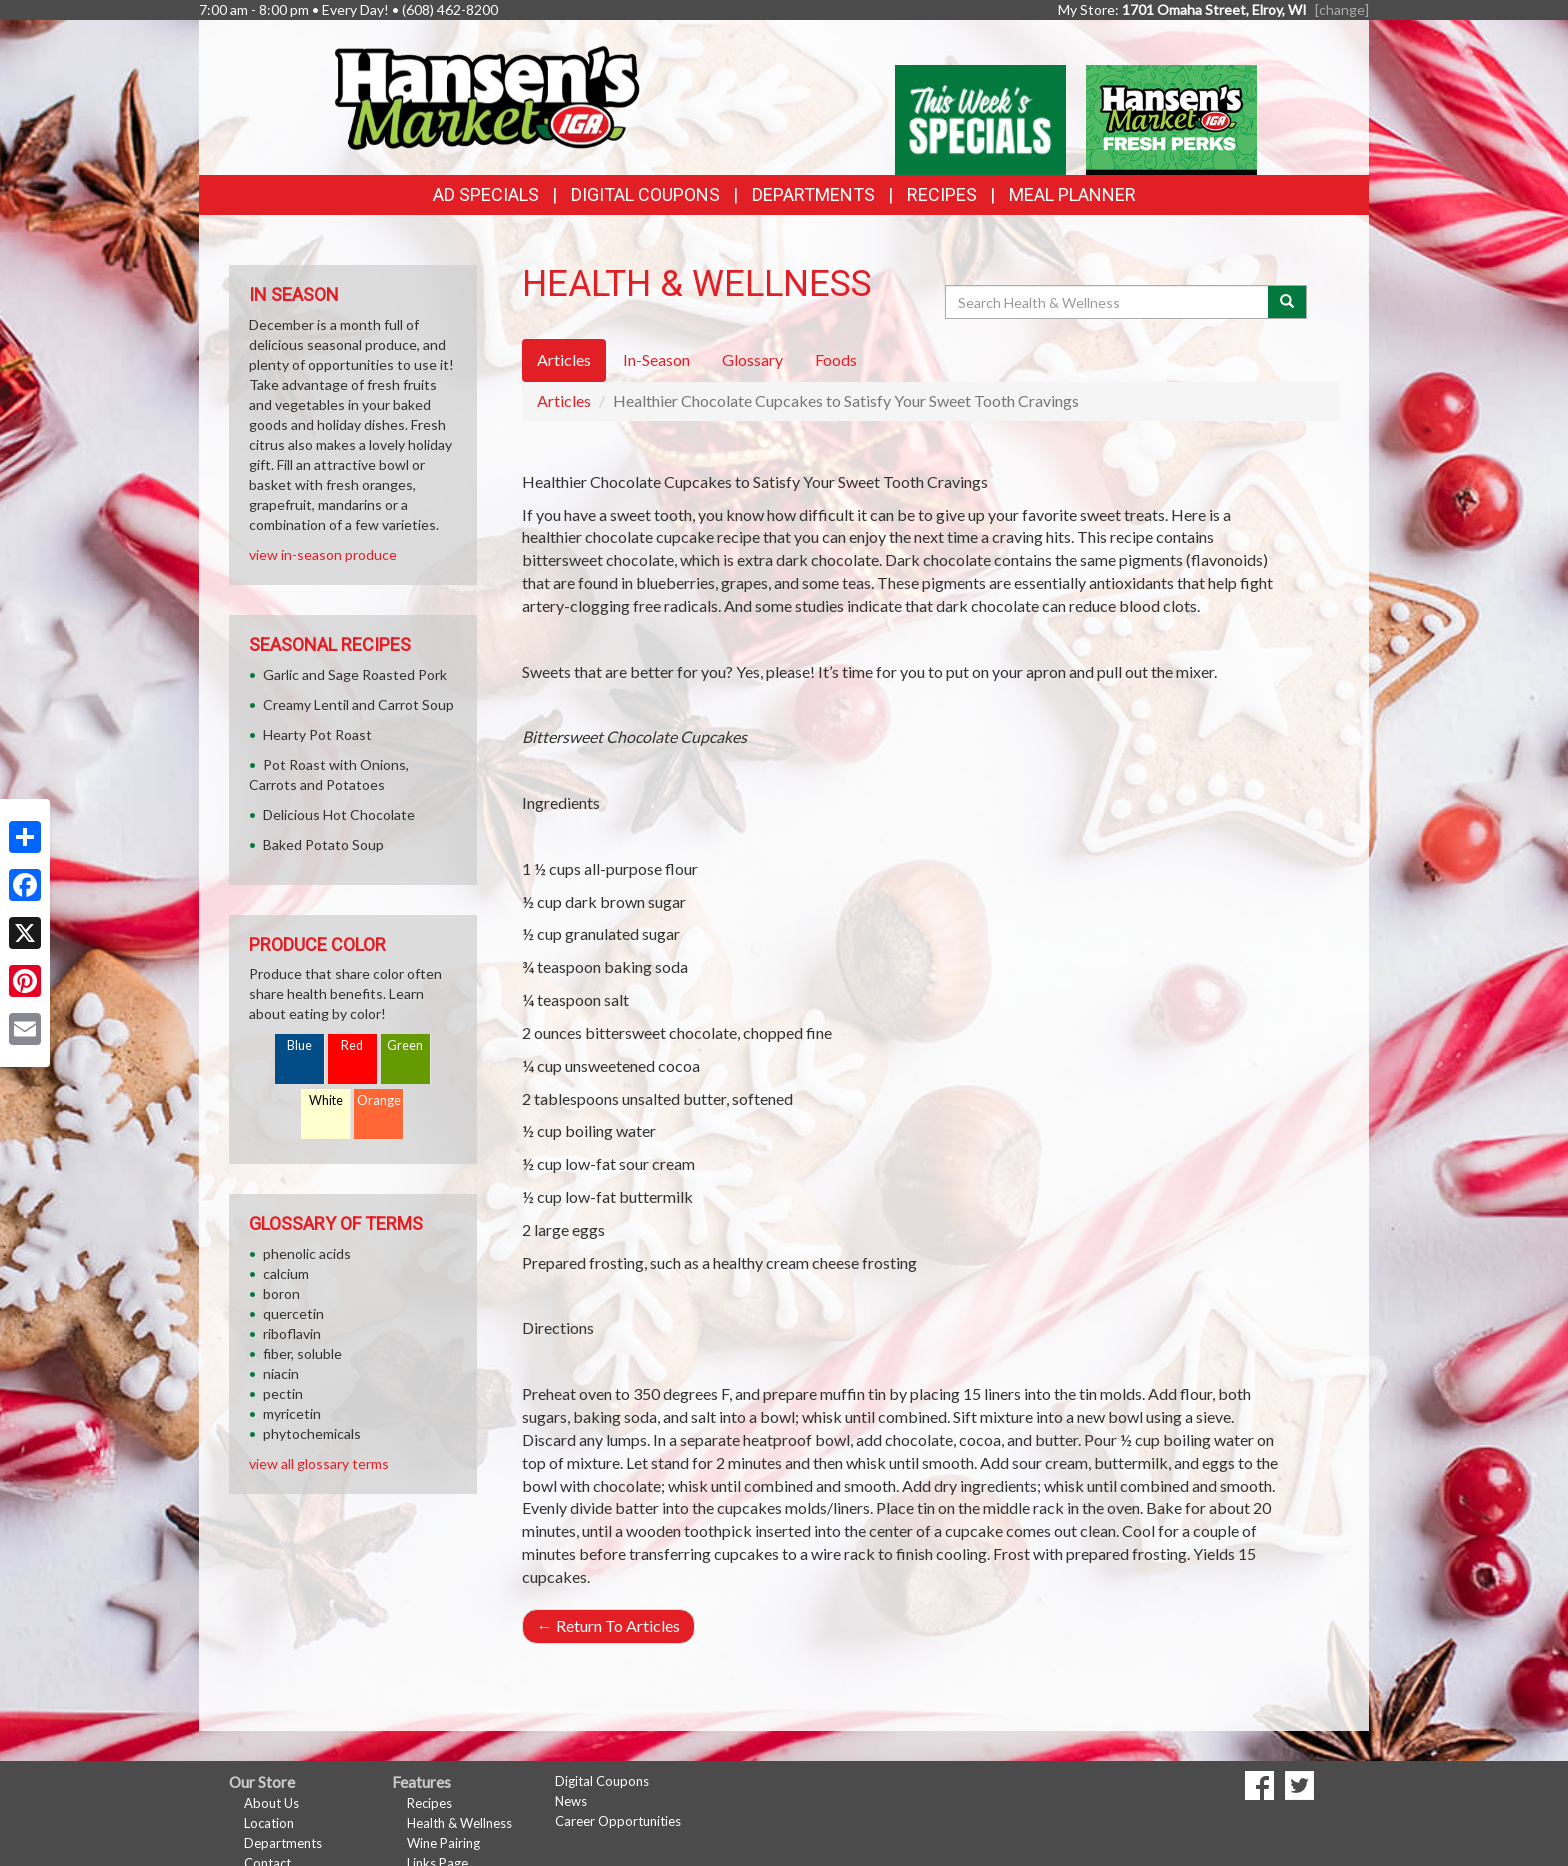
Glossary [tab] (752, 359)
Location (269, 1823)
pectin (283, 1393)
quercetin (293, 1313)
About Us (271, 1803)
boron (281, 1293)
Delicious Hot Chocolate (339, 814)
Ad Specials (486, 194)
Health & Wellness (459, 1823)
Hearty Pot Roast (317, 734)
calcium (286, 1273)
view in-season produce (323, 554)
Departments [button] (813, 194)
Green (405, 1045)
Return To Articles (608, 1625)
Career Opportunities (618, 1821)
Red (352, 1045)
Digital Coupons (645, 194)
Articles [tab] (564, 359)
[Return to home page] (486, 95)
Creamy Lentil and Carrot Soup (358, 704)
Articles (564, 400)
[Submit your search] (1287, 302)
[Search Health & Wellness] (1108, 302)
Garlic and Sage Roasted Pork (355, 674)
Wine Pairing (443, 1843)
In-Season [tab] (656, 359)
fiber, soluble (302, 1353)
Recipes (942, 194)
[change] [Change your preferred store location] (1342, 9)
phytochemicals (312, 1433)
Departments (283, 1843)
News (571, 1801)
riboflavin (292, 1333)
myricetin (292, 1413)
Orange (379, 1100)
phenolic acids (307, 1253)
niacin (281, 1373)
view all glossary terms (319, 1463)
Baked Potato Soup (323, 844)
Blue (299, 1045)
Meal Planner (1072, 194)
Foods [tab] (836, 359)
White (326, 1100)
